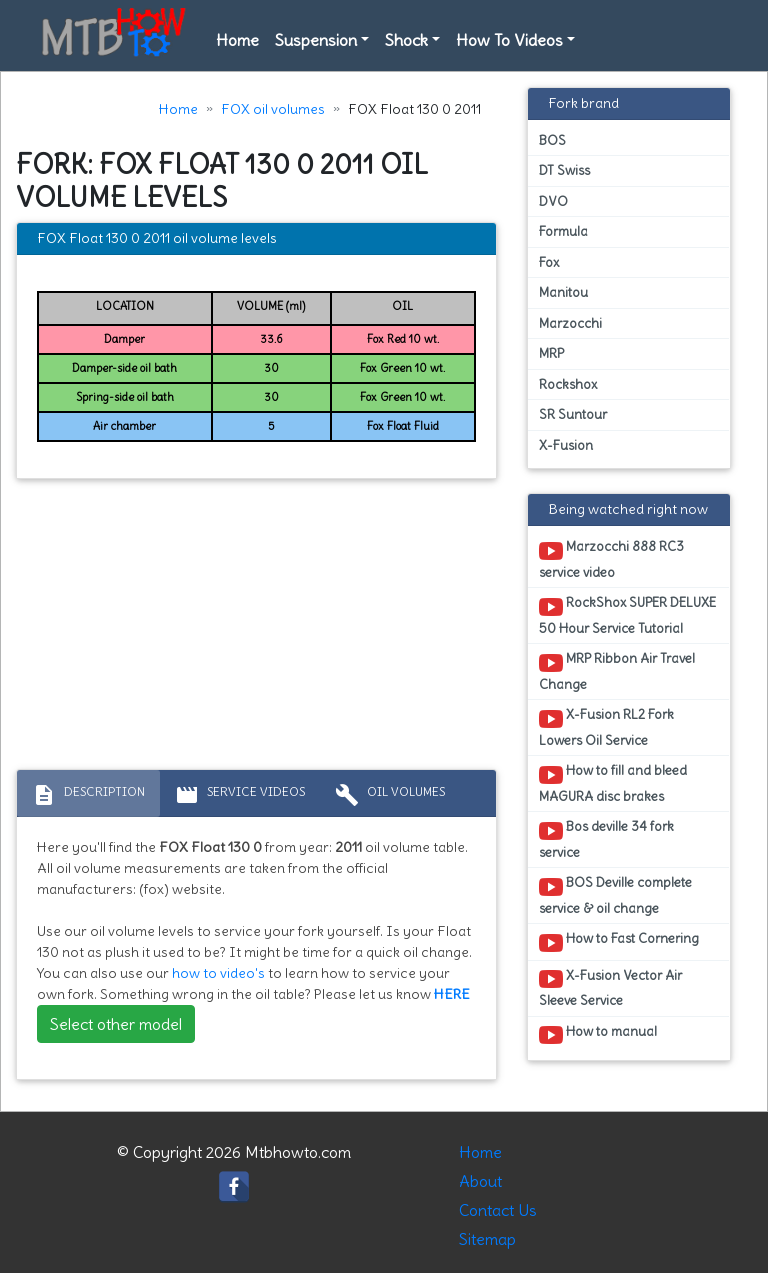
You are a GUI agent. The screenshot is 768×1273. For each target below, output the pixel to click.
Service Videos (240, 795)
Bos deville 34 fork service (606, 839)
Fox (549, 262)
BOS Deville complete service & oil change (615, 895)
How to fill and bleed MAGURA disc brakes (613, 783)
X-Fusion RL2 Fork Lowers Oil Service (606, 727)
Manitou (563, 292)
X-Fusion (566, 445)
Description (88, 795)
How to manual (598, 1035)
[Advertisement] (256, 629)
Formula (563, 231)
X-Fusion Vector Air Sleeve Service (610, 988)
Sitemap (487, 1239)
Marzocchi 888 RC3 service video (611, 559)
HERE (452, 994)
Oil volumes (390, 795)
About (480, 1181)
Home (237, 40)
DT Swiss (564, 170)
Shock (406, 40)
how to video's (218, 973)
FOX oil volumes (273, 109)
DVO (553, 201)
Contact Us (498, 1210)
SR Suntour (573, 414)
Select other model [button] (116, 1024)
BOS (552, 140)
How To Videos (509, 40)
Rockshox (568, 384)
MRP (551, 353)
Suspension (316, 40)
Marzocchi (570, 323)
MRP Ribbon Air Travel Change (617, 671)
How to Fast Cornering (619, 942)
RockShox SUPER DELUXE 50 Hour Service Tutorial (627, 615)
